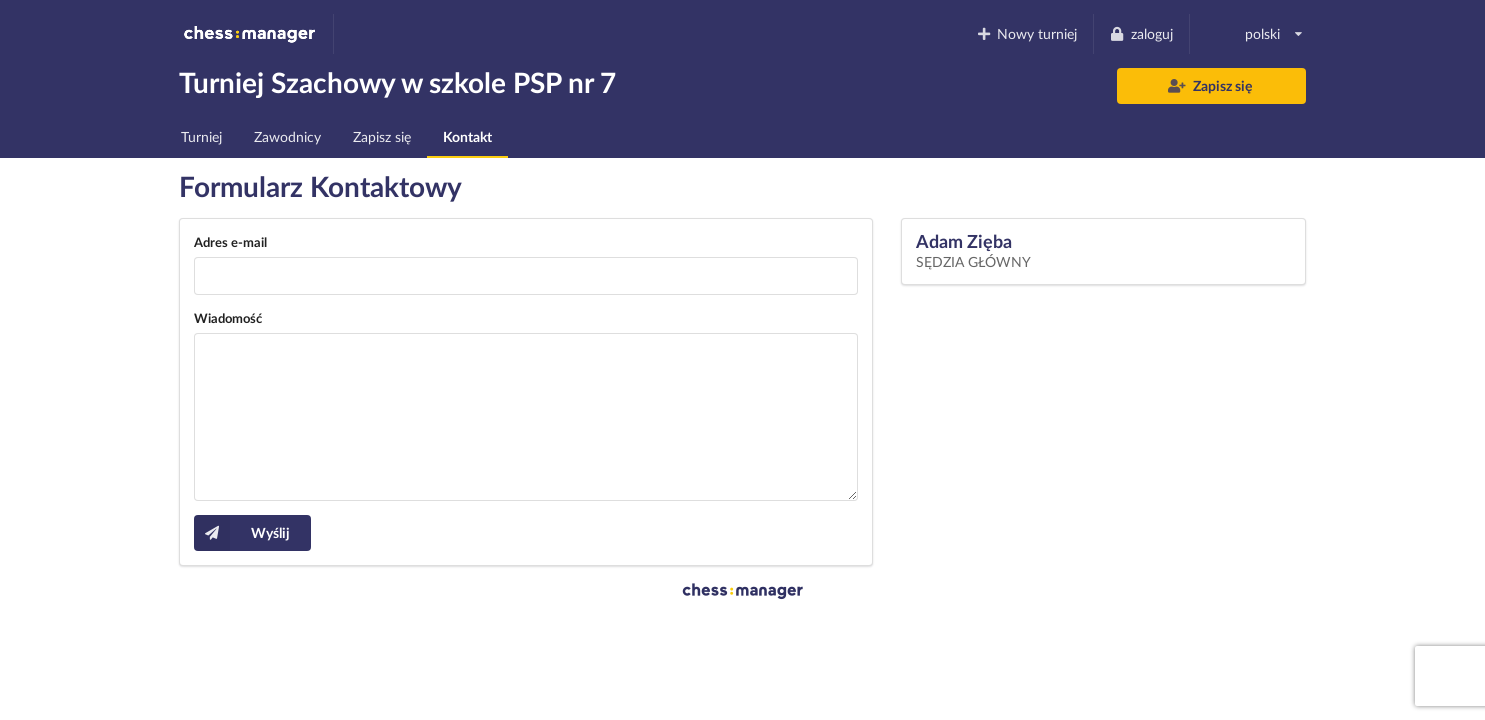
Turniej (201, 136)
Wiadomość (228, 318)
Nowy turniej (1026, 33)
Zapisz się (1210, 85)
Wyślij (242, 533)
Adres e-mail (230, 242)
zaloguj (1141, 33)
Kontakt (467, 136)
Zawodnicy (287, 136)
